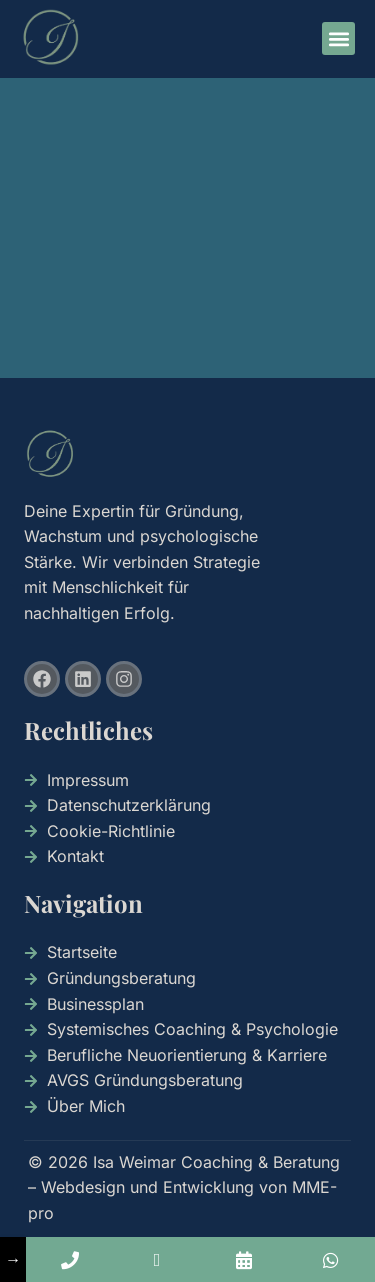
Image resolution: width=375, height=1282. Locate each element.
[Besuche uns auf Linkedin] (83, 679)
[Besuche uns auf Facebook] (42, 679)
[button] (338, 38)
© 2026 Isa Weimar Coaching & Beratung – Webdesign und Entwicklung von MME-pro (184, 1187)
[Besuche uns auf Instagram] (124, 679)
